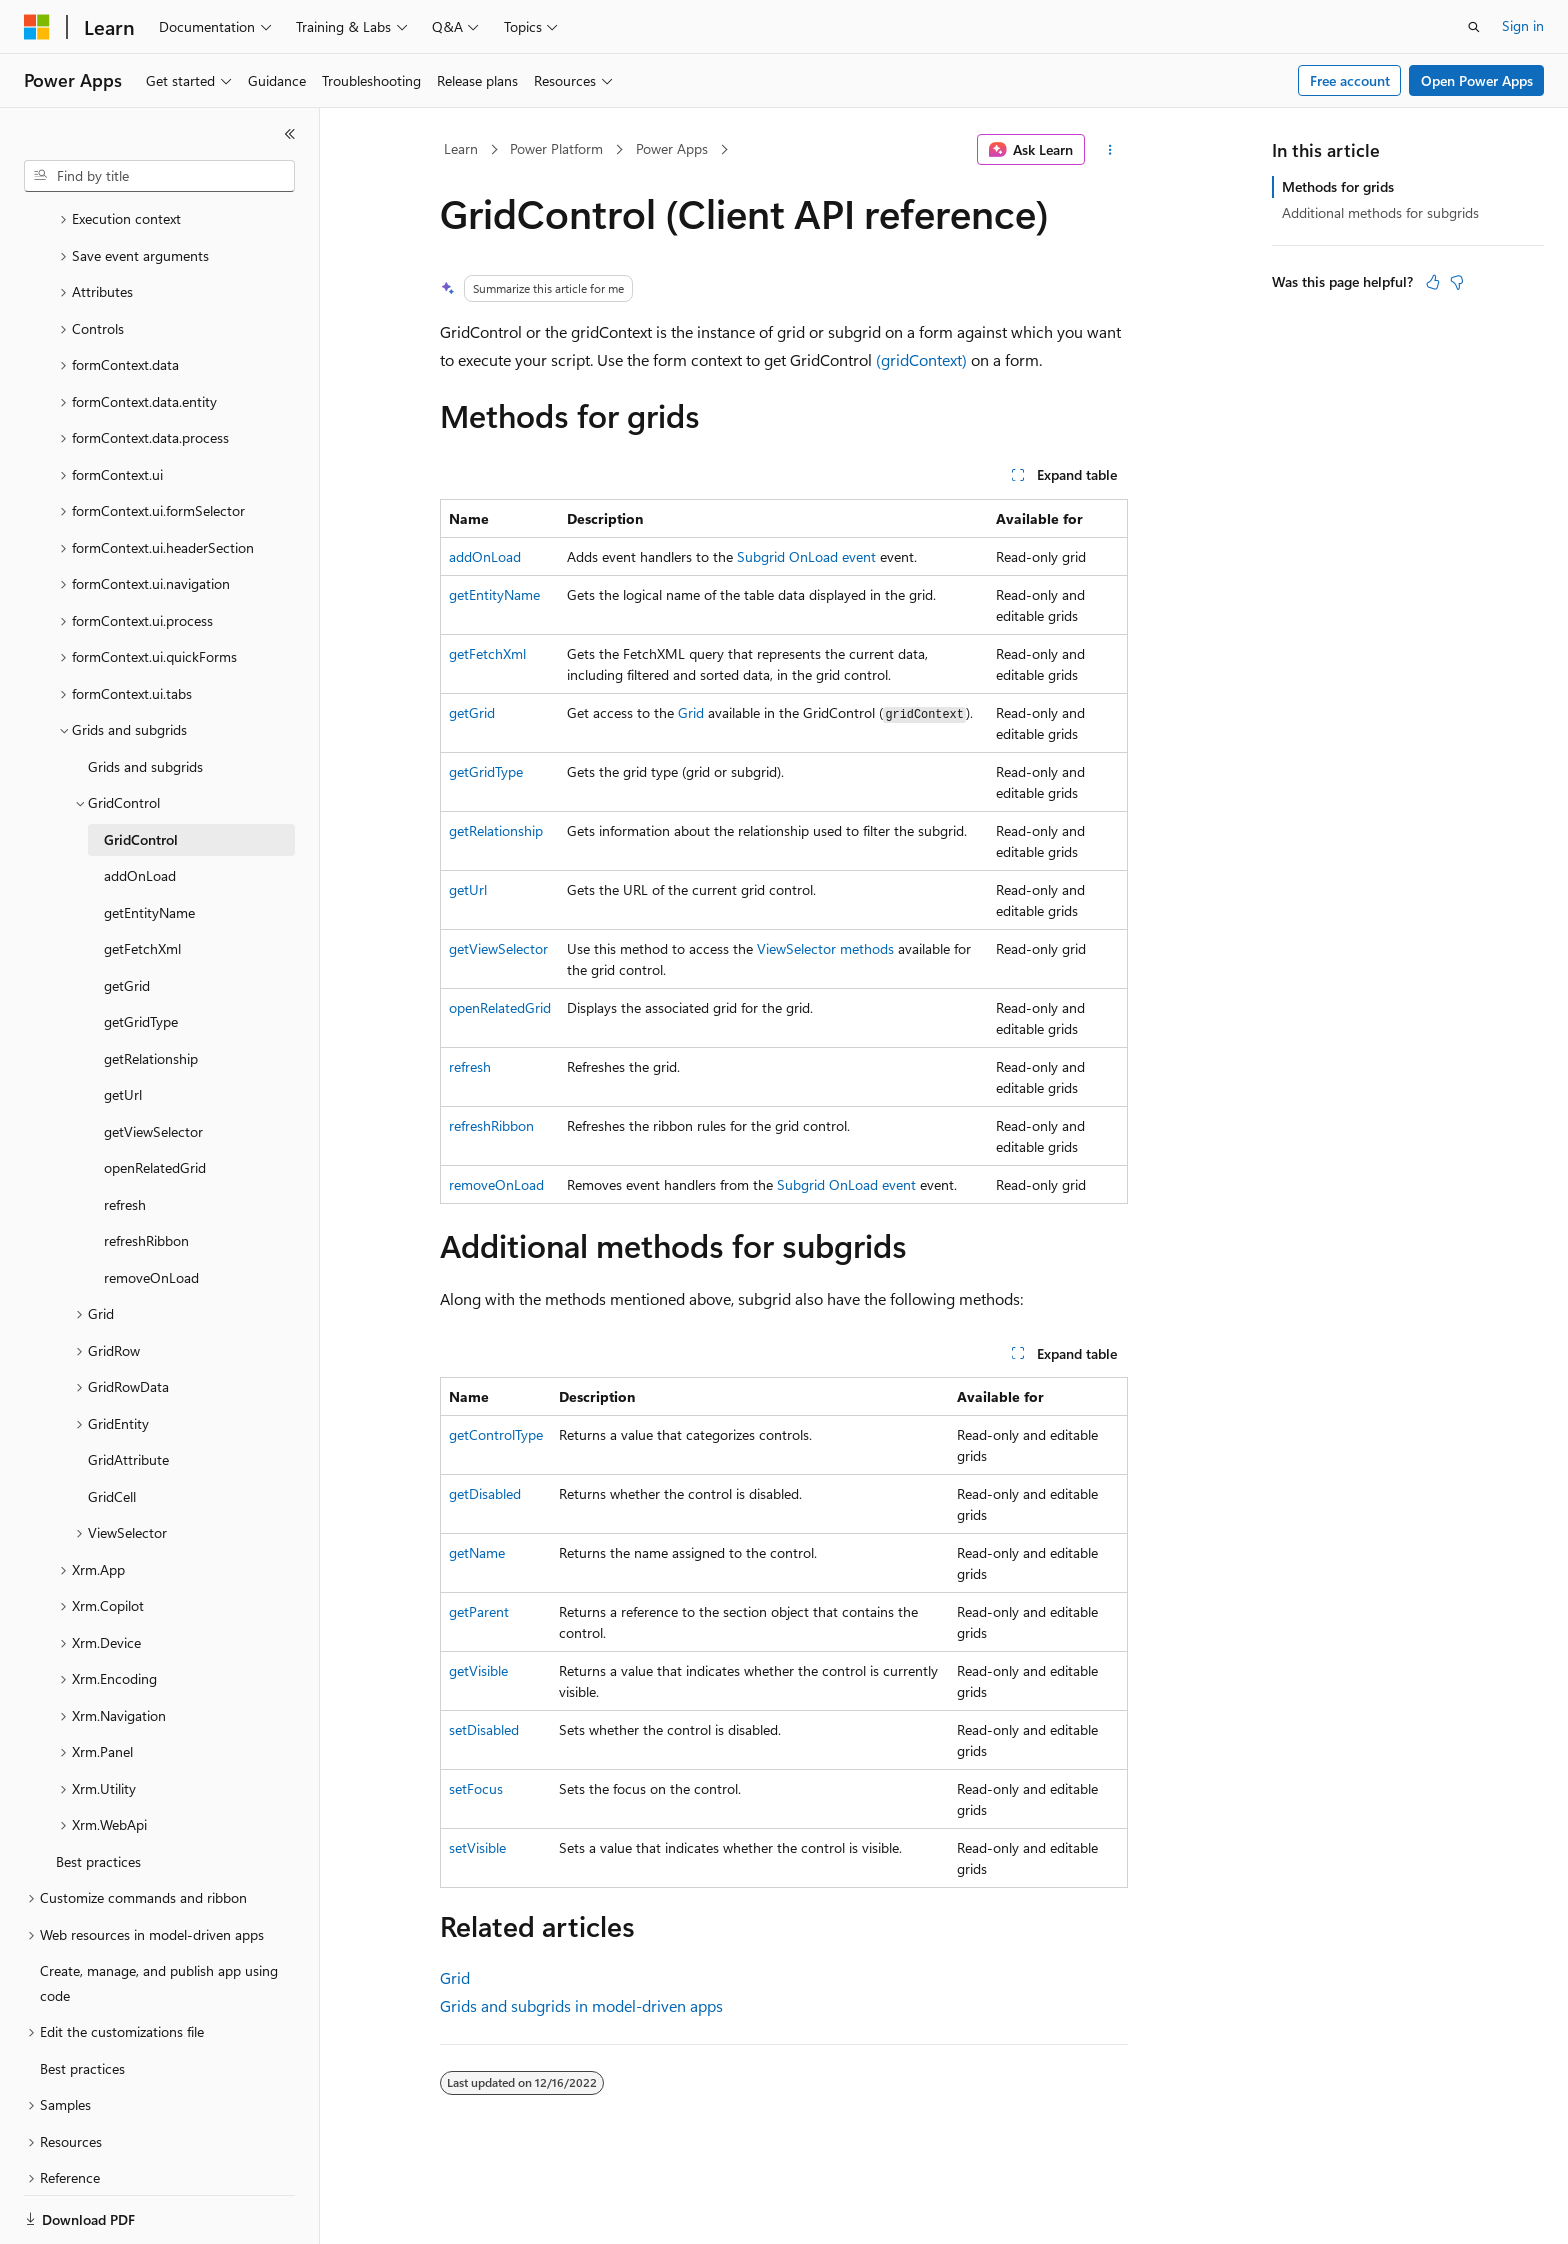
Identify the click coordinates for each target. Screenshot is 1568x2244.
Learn (461, 148)
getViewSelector (498, 948)
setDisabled (484, 1729)
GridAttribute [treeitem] (128, 1390)
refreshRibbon (491, 1125)
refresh (470, 1066)
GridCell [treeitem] (112, 1427)
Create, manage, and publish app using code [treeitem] (159, 1914)
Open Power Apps (1477, 80)
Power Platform (556, 148)
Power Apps (672, 148)
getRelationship (496, 830)
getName (477, 1552)
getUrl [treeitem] (123, 1025)
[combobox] (159, 176)
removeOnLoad (496, 1184)
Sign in (1523, 25)
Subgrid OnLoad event (806, 556)
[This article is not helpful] (1457, 282)
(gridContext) (921, 359)
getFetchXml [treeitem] (142, 879)
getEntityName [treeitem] (149, 843)
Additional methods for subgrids (1380, 212)
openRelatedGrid (500, 1007)
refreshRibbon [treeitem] (146, 1171)
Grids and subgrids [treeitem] (145, 697)
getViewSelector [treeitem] (153, 1062)
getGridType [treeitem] (141, 952)
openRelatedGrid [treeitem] (155, 1098)
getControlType (496, 1434)
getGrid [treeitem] (127, 916)
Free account (1350, 80)
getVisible (478, 1670)
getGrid (472, 712)
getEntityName (494, 594)
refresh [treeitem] (125, 1135)
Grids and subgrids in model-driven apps (581, 2005)
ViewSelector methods (825, 948)
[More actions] (1110, 150)
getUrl (468, 889)
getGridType (486, 771)
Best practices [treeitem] (98, 1792)
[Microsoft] (37, 27)
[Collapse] (290, 134)
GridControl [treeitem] (141, 770)
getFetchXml (487, 653)
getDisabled (485, 1493)
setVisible (477, 1847)
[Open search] (1474, 27)
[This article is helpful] (1433, 282)
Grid (691, 712)
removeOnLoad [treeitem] (151, 1208)
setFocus (476, 1788)
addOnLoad (485, 556)
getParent (479, 1611)
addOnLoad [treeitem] (140, 806)
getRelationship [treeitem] (151, 989)
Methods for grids (1338, 186)
